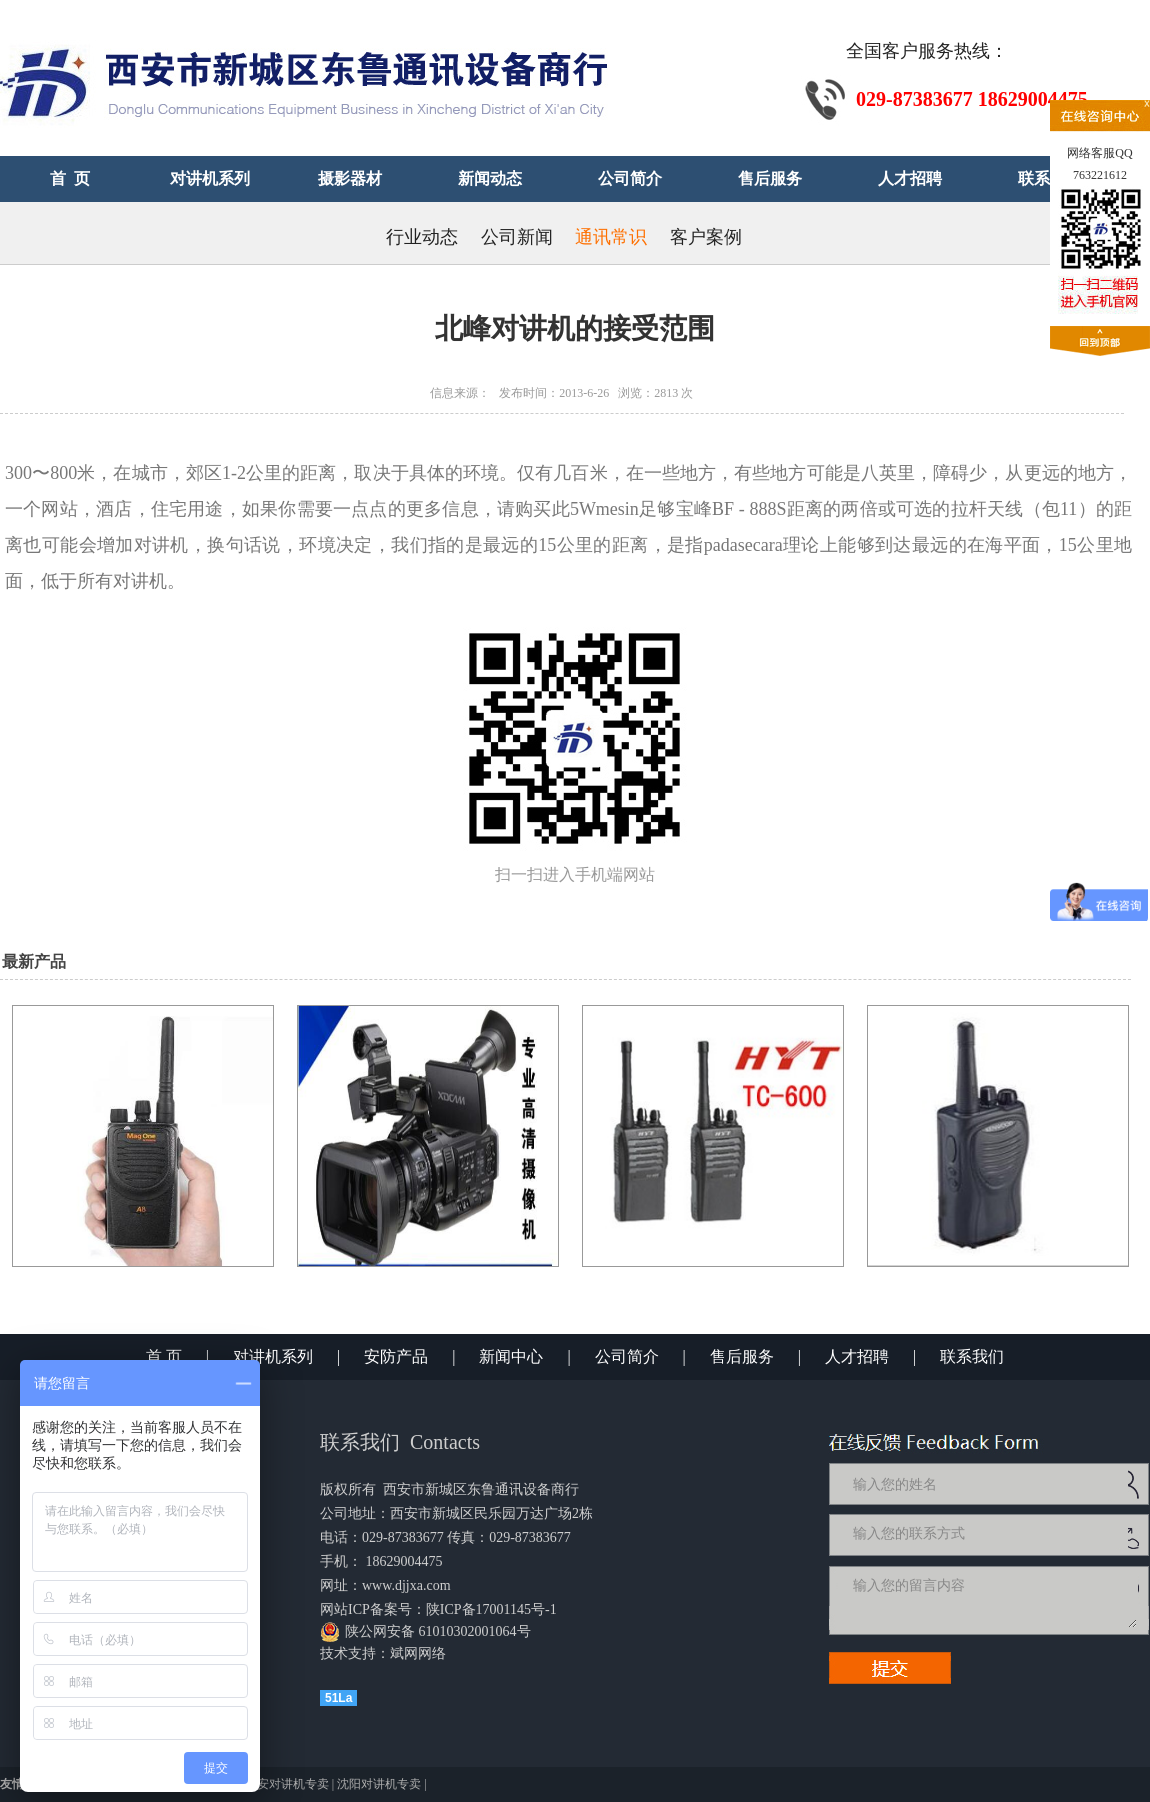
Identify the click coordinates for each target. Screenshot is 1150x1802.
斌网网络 (418, 1653)
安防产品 (396, 1356)
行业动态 (422, 237)
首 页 (164, 1356)
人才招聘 (857, 1356)
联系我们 (972, 1356)
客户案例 (706, 237)
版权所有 (348, 1489)
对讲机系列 (273, 1356)
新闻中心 (511, 1356)
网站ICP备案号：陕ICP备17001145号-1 (438, 1609)
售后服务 (742, 1356)
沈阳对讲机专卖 (379, 1784)
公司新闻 (517, 237)
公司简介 (627, 1356)
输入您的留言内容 (993, 1600)
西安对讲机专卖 (287, 1784)
